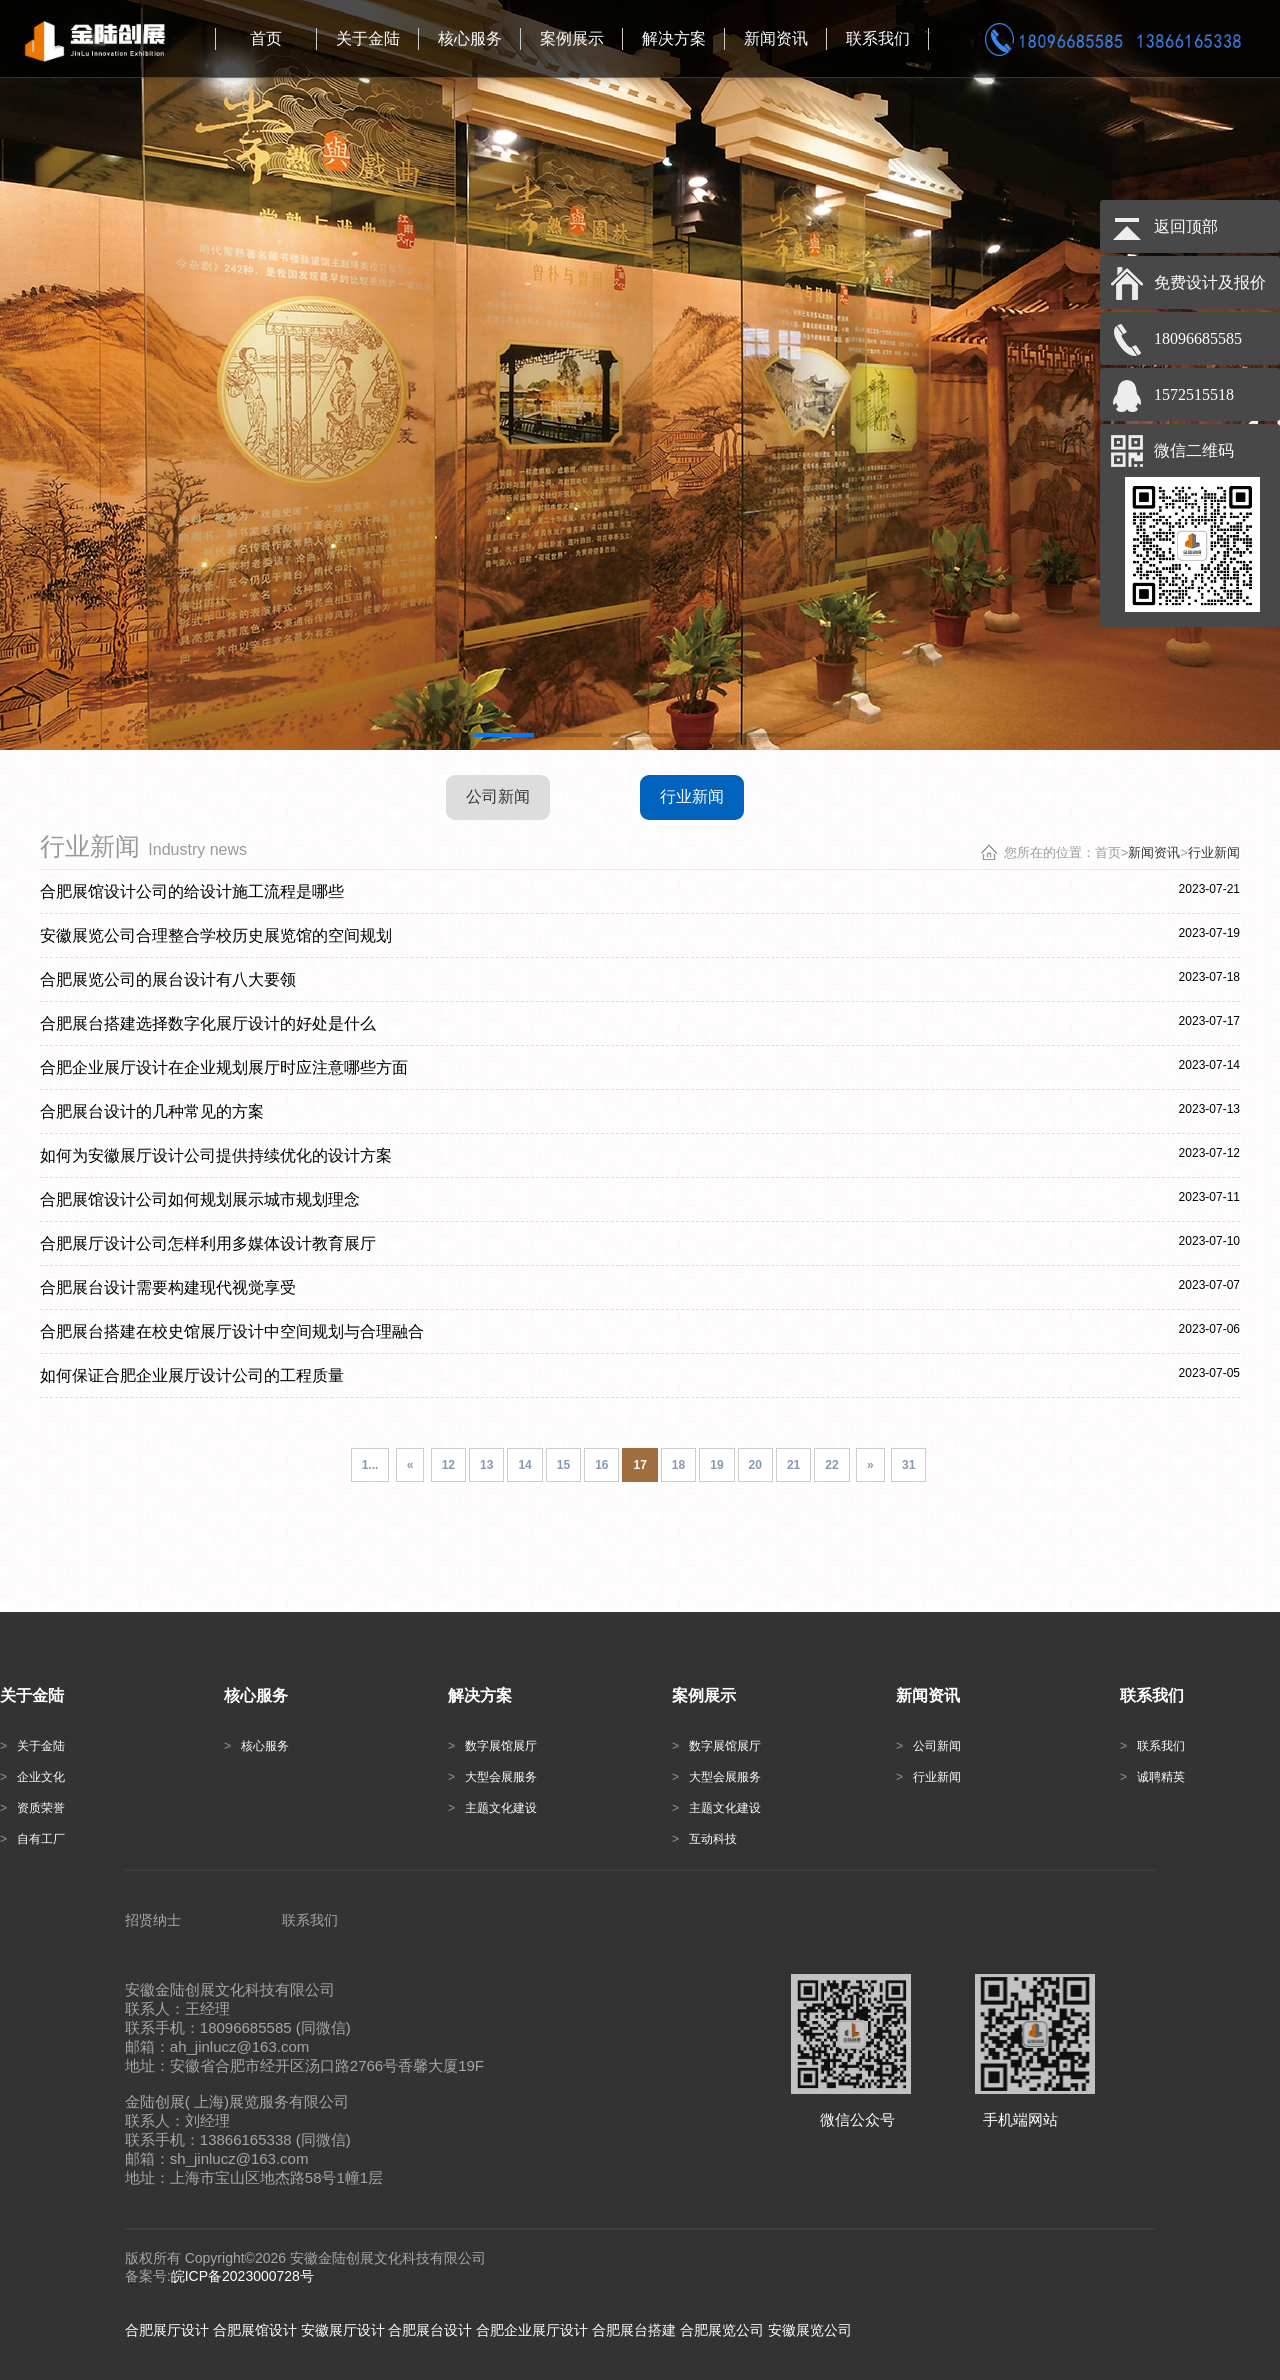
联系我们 (1152, 1746)
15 (563, 1465)
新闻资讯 (1154, 852)
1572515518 (1194, 394)
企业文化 (32, 1777)
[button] (504, 735)
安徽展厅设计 (343, 2330)
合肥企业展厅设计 (532, 2330)
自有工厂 (32, 1839)
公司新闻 (498, 796)
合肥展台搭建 (634, 2330)
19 (716, 1465)
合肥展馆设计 (255, 2330)
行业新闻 (692, 796)
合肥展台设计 (430, 2330)
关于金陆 (32, 1746)
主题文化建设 (492, 1808)
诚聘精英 (1152, 1777)
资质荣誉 (32, 1808)
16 (601, 1465)
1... (370, 1465)
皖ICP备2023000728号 (242, 2276)
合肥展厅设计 (167, 2330)
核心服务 (256, 1746)
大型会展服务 (492, 1777)
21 (793, 1465)
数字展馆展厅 (492, 1746)
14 (524, 1465)
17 (639, 1465)
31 (908, 1465)
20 (755, 1465)
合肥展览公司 (722, 2330)
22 (831, 1465)
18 (678, 1465)
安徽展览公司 (810, 2330)
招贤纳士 (153, 1920)
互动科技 (704, 1839)
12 (448, 1465)
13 (486, 1465)
